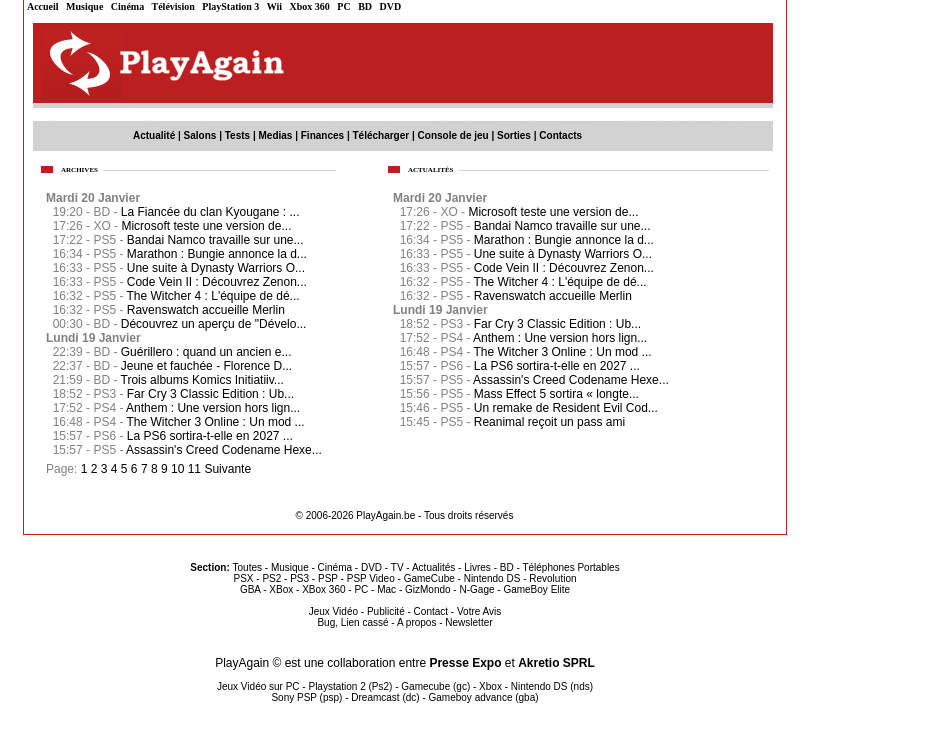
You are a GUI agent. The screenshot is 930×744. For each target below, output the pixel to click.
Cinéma (127, 6)
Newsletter (468, 622)
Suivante (227, 469)
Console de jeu (453, 135)
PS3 (299, 578)
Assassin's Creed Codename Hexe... (571, 380)
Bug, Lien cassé (352, 622)
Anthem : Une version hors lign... (560, 338)
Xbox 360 (310, 6)
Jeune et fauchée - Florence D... (206, 366)
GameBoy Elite (536, 589)
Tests (237, 135)
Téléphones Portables (570, 567)
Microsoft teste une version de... (553, 212)
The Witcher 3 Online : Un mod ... (563, 352)
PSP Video (371, 578)
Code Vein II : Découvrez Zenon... (564, 268)
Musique (84, 6)
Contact (431, 611)
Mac (386, 589)
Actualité (154, 135)
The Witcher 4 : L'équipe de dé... (560, 282)
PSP (328, 578)
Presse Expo (465, 663)
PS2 (271, 578)
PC (343, 6)
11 (194, 469)
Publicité (386, 611)
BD (365, 6)
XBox (281, 589)
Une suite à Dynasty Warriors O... (563, 254)
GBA (250, 589)
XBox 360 (323, 589)
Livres (477, 567)
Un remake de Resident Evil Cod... (566, 408)
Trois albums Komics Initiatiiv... (202, 380)
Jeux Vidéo (333, 611)
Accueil (43, 6)
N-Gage (476, 589)
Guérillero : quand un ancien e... (206, 352)
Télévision (173, 6)
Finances (322, 135)
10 (177, 469)
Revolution (552, 578)
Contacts (560, 135)
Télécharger (380, 135)
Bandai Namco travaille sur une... (562, 226)
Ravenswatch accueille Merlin (553, 296)
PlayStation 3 (230, 6)
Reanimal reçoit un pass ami (549, 422)
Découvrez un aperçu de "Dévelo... (214, 324)
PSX (243, 578)
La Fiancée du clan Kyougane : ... (210, 212)
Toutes (247, 567)
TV (397, 567)
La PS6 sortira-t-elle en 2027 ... (557, 366)
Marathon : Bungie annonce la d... (564, 240)
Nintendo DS (492, 578)
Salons (200, 135)
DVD (391, 6)
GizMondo (428, 589)
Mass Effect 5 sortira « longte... (556, 394)
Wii (274, 6)
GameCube (429, 578)
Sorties (514, 135)
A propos (416, 622)
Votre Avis (479, 611)
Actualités (433, 567)
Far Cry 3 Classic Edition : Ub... (557, 324)
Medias (276, 135)
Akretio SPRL (556, 663)
